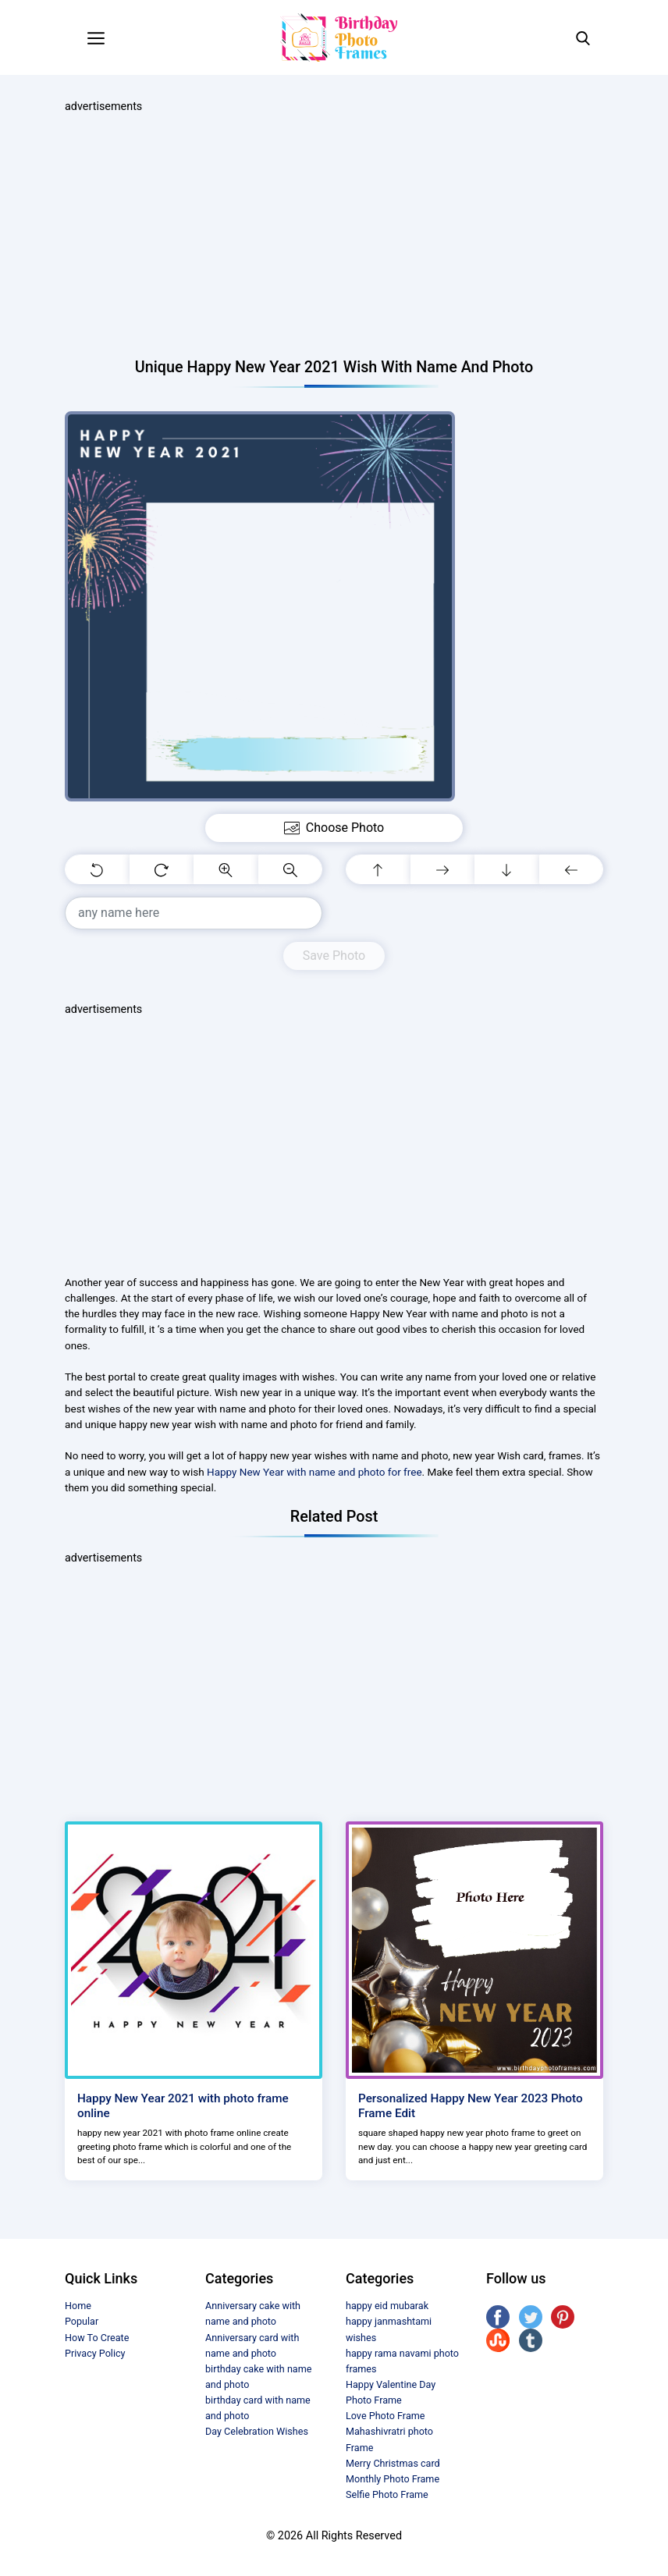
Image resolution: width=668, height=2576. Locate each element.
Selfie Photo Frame (387, 2494)
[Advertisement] (334, 236)
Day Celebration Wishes (256, 2431)
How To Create (97, 2337)
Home (78, 2305)
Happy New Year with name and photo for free (314, 1472)
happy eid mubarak (387, 2305)
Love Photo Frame (385, 2415)
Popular (81, 2321)
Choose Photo (334, 828)
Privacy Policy (95, 2353)
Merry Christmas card (393, 2463)
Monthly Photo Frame (392, 2479)
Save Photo (334, 955)
